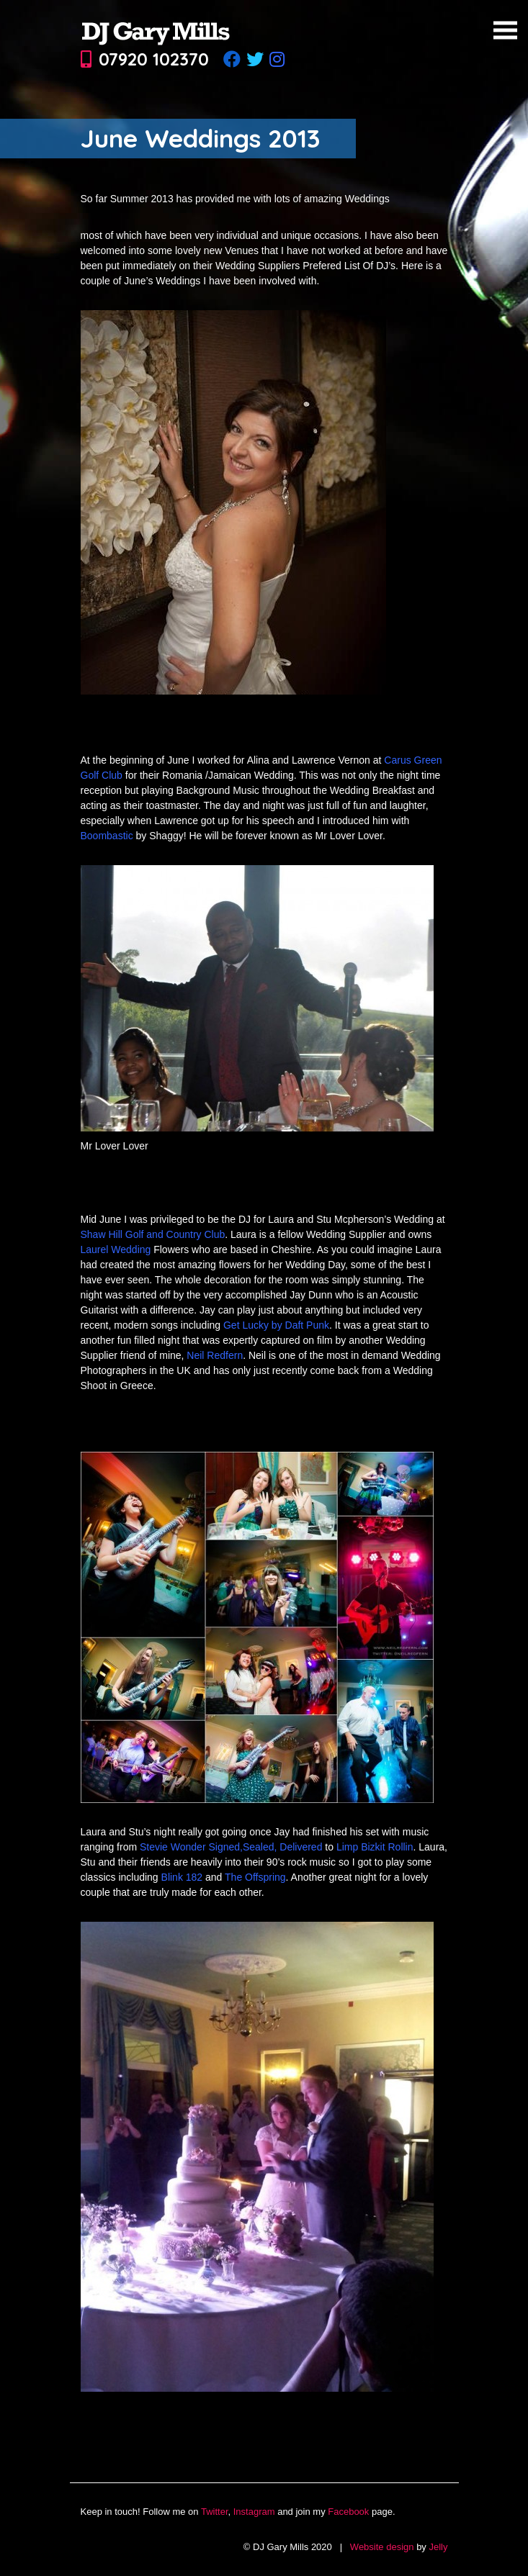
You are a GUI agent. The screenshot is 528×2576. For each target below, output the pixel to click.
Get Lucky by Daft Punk (276, 1325)
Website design (382, 2546)
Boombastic (107, 835)
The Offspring (255, 1877)
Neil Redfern (215, 1355)
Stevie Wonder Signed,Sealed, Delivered (231, 1847)
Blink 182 (182, 1877)
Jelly (438, 2546)
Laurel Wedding (116, 1249)
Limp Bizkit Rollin (374, 1847)
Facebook (348, 2511)
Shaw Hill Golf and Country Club (153, 1234)
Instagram (254, 2511)
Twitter (214, 2511)
